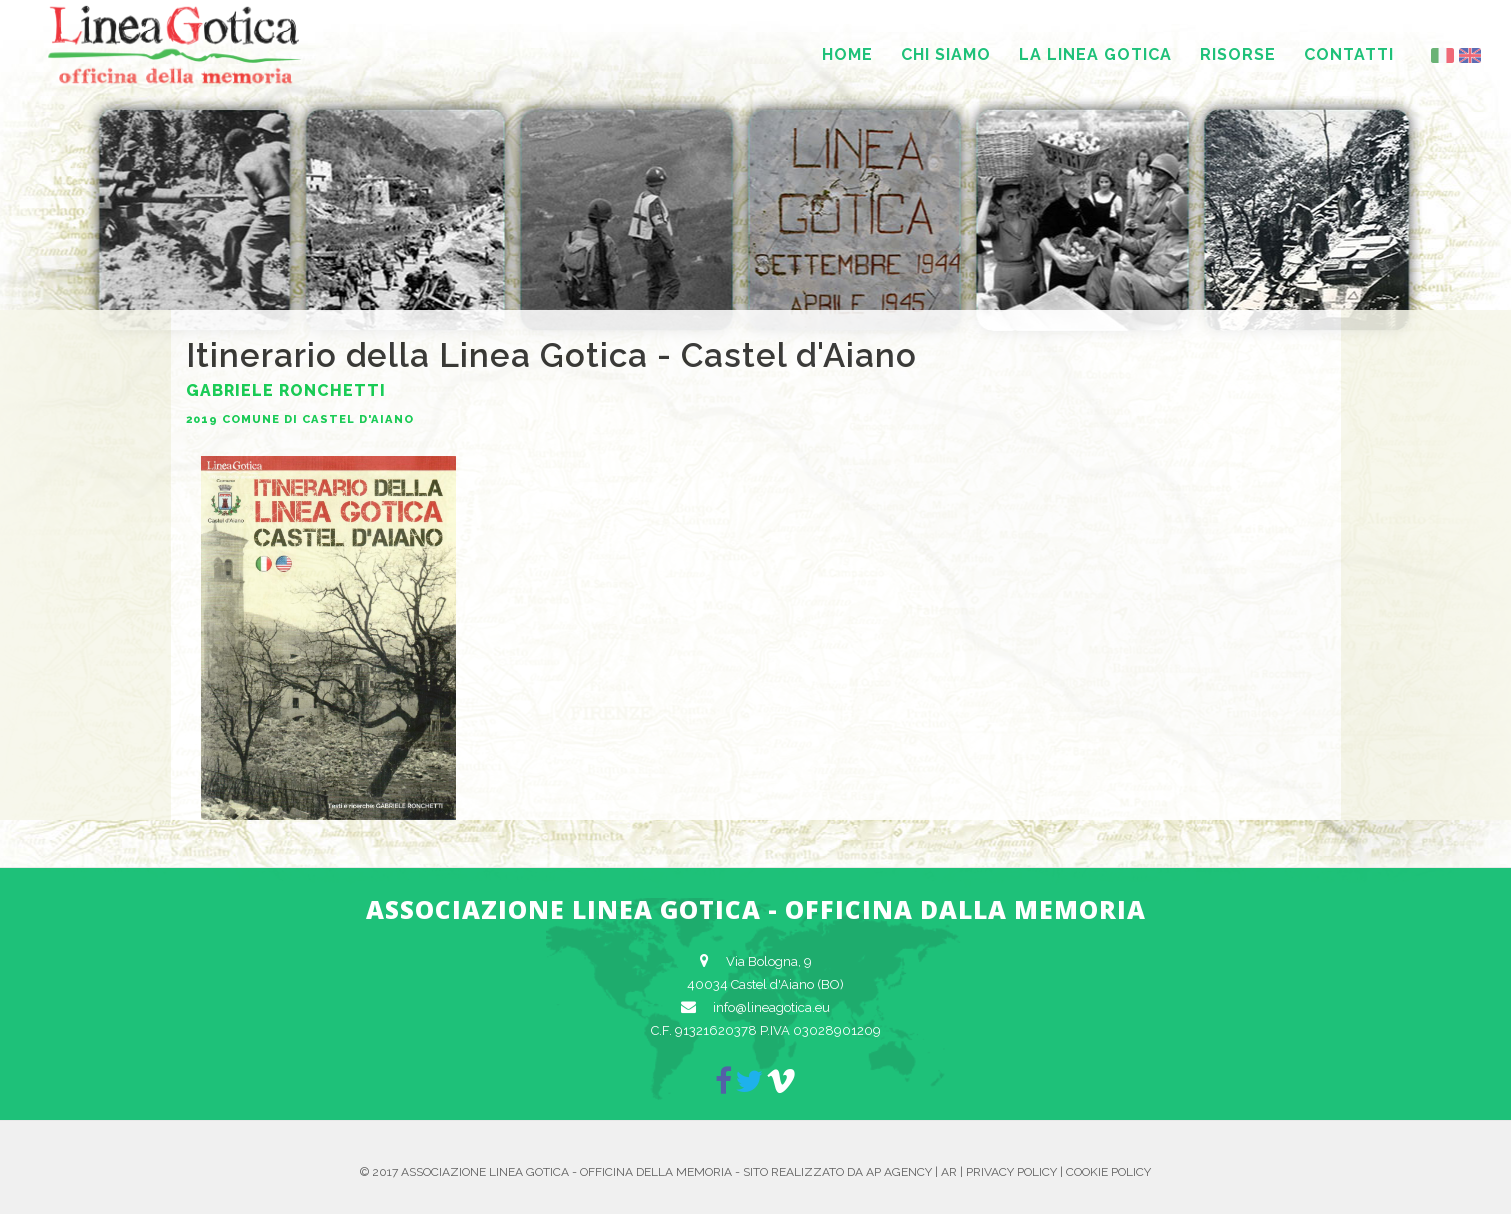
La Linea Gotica (1095, 54)
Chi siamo (946, 54)
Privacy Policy (1011, 1172)
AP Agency (899, 1172)
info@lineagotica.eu (771, 1007)
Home (847, 54)
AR (949, 1172)
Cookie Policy (1108, 1172)
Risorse (1238, 54)
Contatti (1349, 54)
